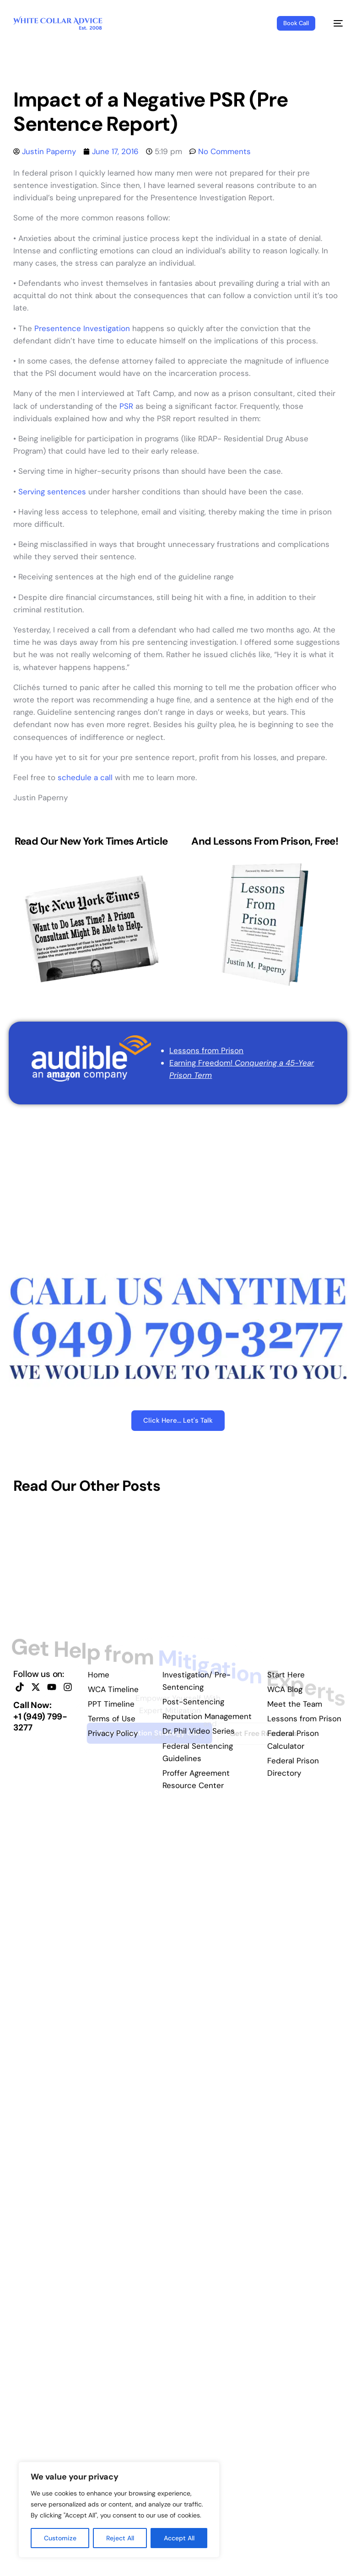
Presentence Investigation (82, 328)
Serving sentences (52, 492)
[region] (119, 2510)
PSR (126, 406)
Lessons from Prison (206, 1050)
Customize (60, 2538)
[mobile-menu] (333, 23)
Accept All (179, 2538)
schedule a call (85, 777)
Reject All (120, 2538)
